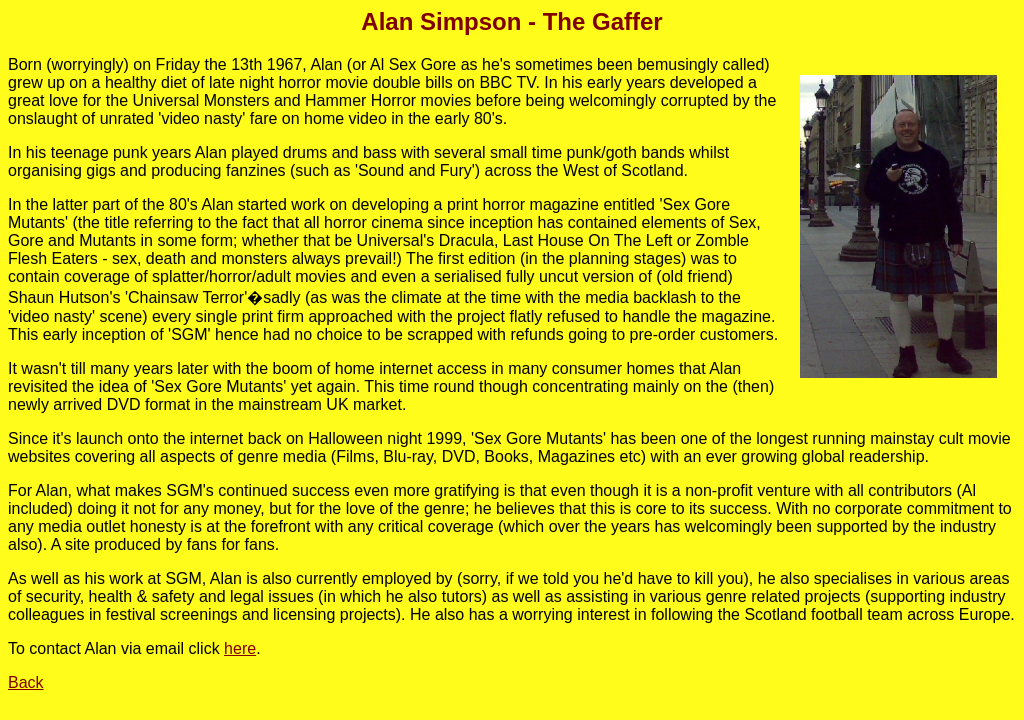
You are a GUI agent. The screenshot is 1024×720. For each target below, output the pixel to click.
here (240, 648)
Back (26, 682)
